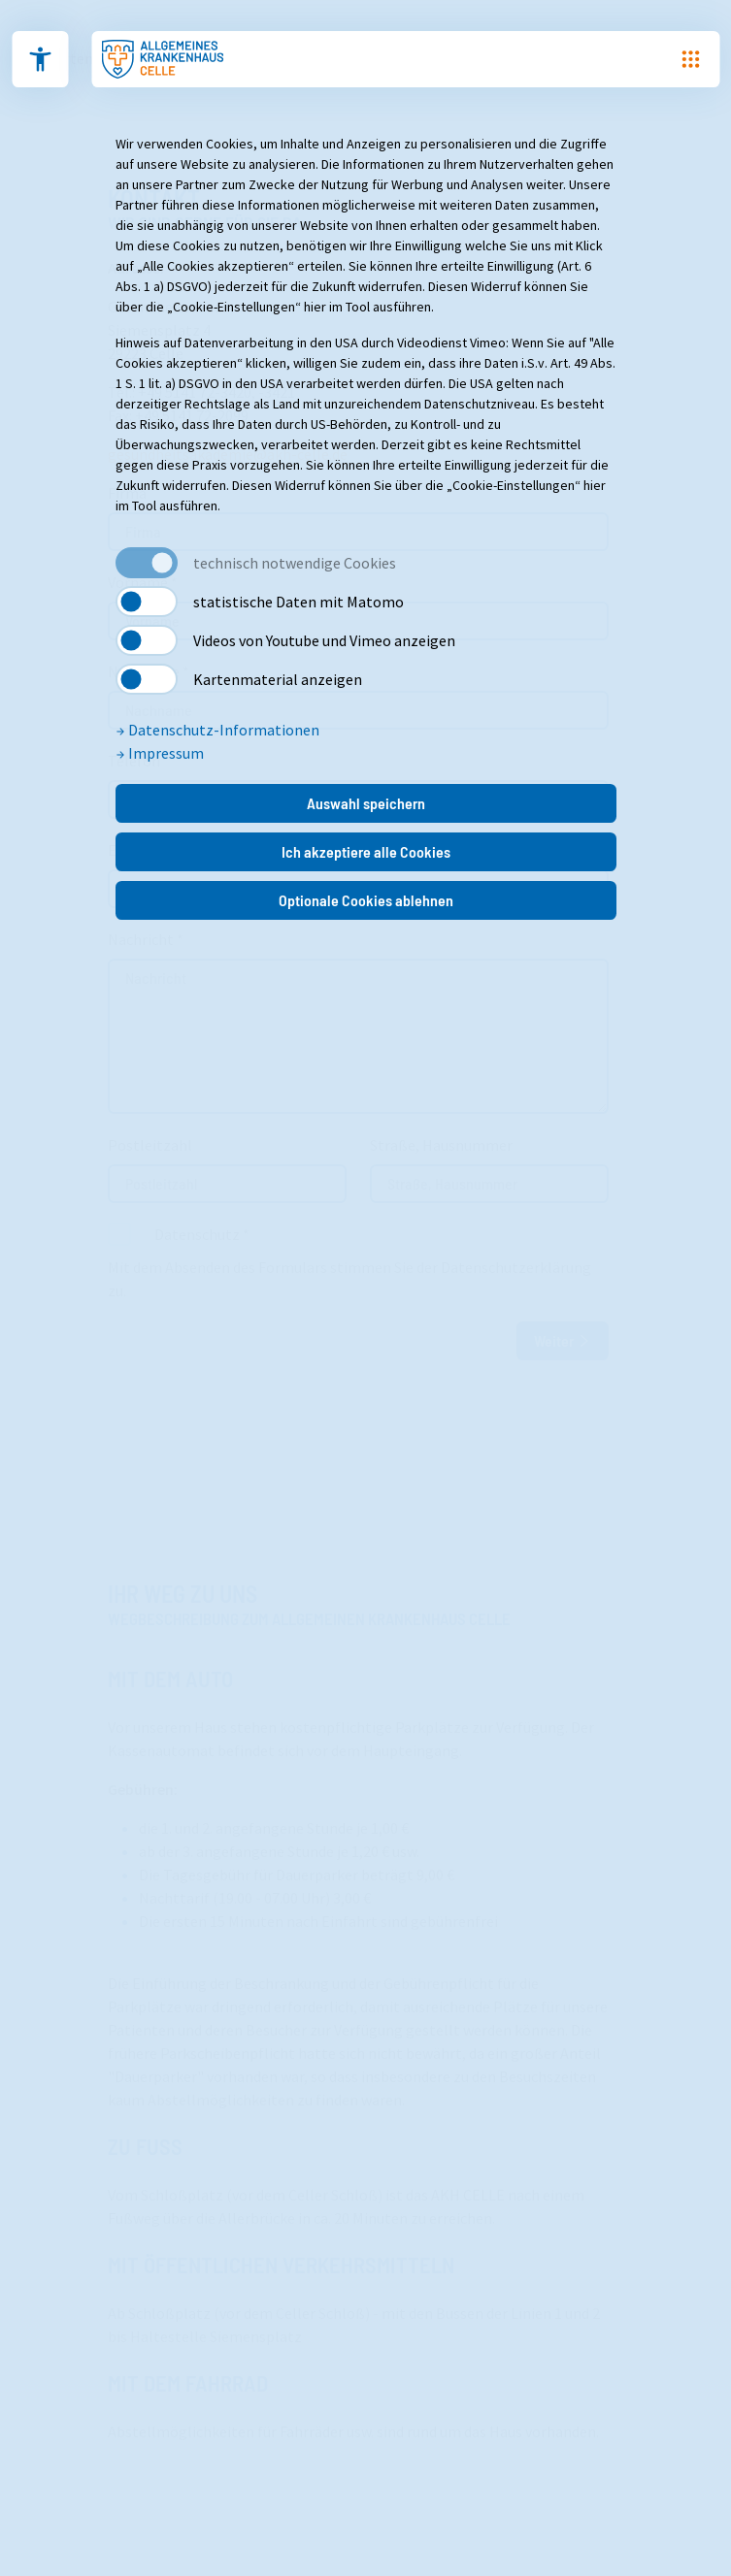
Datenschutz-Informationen (217, 729)
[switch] (147, 601)
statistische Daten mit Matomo (298, 601)
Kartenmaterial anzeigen (277, 679)
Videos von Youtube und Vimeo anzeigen (324, 640)
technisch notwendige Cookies (294, 563)
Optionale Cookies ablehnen (366, 900)
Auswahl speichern (366, 803)
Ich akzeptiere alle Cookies (366, 851)
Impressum (160, 753)
